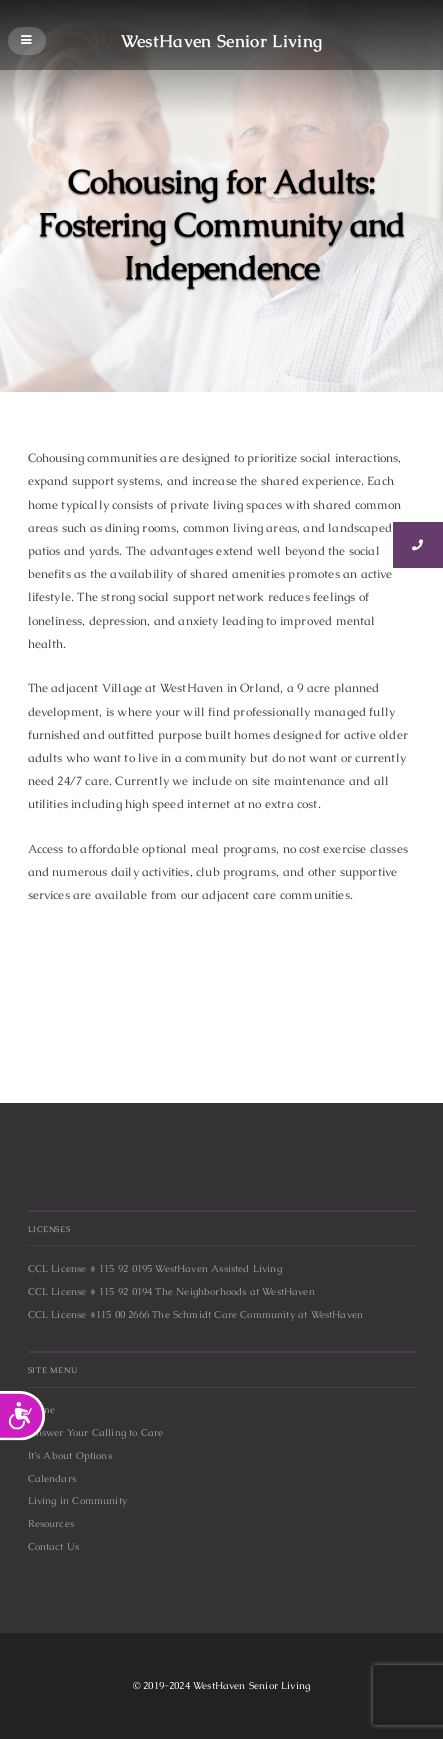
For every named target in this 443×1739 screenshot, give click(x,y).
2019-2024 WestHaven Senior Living (226, 1685)
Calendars (52, 1478)
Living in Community (77, 1500)
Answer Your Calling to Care (96, 1432)
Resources (51, 1523)
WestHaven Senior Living (222, 40)
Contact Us (54, 1546)
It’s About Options (70, 1455)
